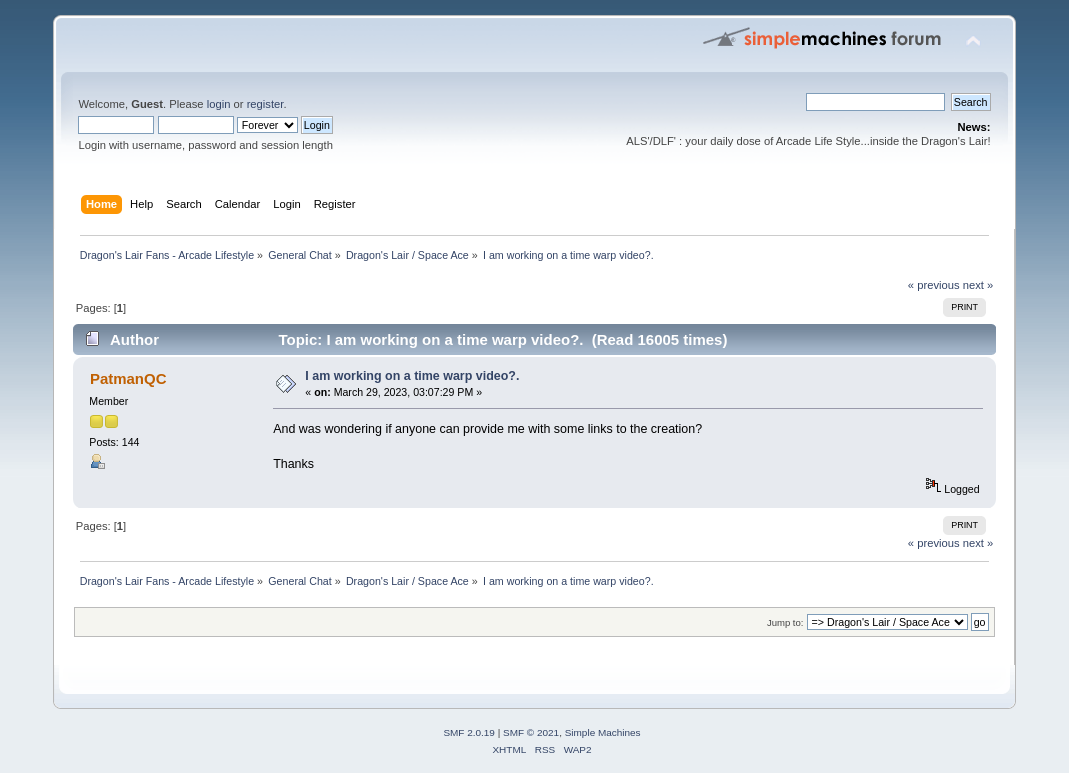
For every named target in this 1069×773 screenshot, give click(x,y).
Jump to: (785, 622)
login (219, 104)
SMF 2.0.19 (469, 732)
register (265, 104)
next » (978, 285)
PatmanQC (128, 378)
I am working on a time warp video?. (412, 376)
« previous (934, 285)
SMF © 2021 (531, 732)
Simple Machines (603, 732)
